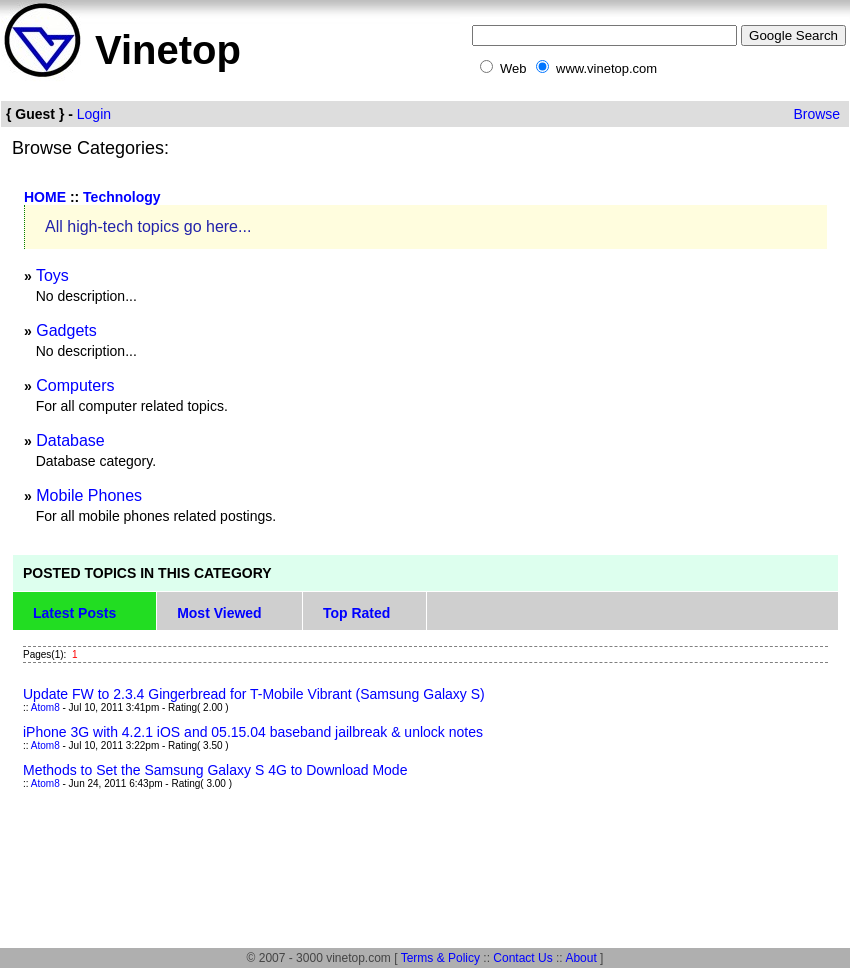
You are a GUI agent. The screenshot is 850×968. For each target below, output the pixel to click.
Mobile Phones (89, 495)
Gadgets (66, 330)
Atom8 (45, 707)
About (580, 958)
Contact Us (522, 958)
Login (94, 114)
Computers (75, 385)
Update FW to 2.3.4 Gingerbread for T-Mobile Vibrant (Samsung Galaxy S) (254, 694)
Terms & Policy (440, 958)
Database (70, 440)
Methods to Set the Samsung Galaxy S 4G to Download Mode (215, 770)
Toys (52, 275)
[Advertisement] (376, 892)
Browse (816, 114)
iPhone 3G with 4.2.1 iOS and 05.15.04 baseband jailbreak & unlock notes (253, 732)
